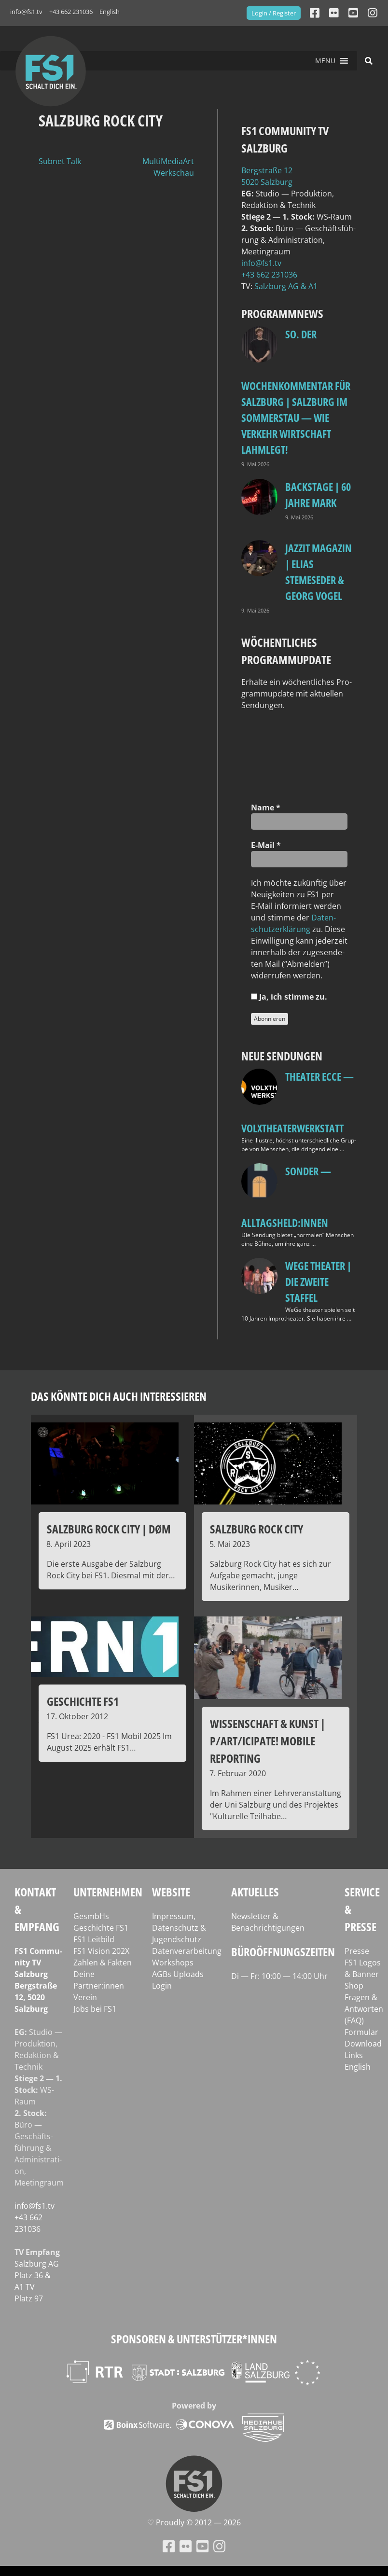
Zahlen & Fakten (102, 1962)
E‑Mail (266, 845)
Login (162, 1985)
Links (354, 2055)
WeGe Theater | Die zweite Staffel (318, 1281)
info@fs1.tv (26, 11)
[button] (325, 60)
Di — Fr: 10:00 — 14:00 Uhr (279, 1976)
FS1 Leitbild (93, 1939)
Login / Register (273, 13)
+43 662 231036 (71, 11)
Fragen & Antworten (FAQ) (364, 2009)
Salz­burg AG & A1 (286, 286)
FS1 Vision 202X (101, 1951)
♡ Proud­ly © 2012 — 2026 (194, 2522)
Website (171, 1892)
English (109, 11)
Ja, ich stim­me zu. (289, 996)
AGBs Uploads (178, 1974)
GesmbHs (91, 1916)
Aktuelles (255, 1892)
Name (265, 807)
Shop (354, 1985)
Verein (85, 1997)
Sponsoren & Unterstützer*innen (194, 2339)
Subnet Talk (60, 161)
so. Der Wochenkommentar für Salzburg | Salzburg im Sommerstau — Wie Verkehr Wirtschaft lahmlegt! (295, 392)
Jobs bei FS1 (94, 2009)
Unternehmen (107, 1892)
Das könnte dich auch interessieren (119, 1396)
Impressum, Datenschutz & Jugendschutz (179, 1928)
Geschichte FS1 (100, 1927)
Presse (357, 1951)
